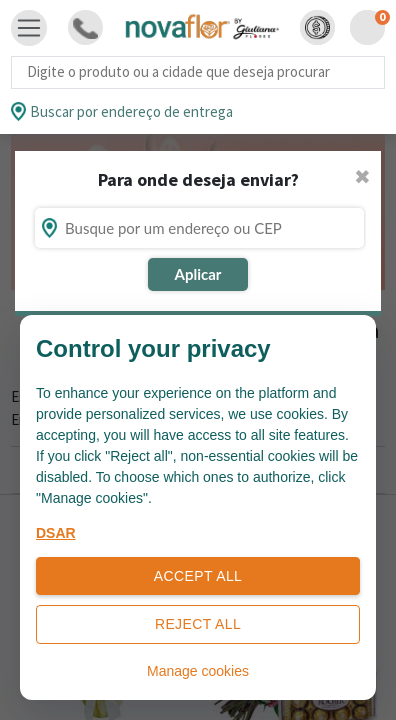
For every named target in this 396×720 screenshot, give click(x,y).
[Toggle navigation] (29, 28)
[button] (317, 27)
